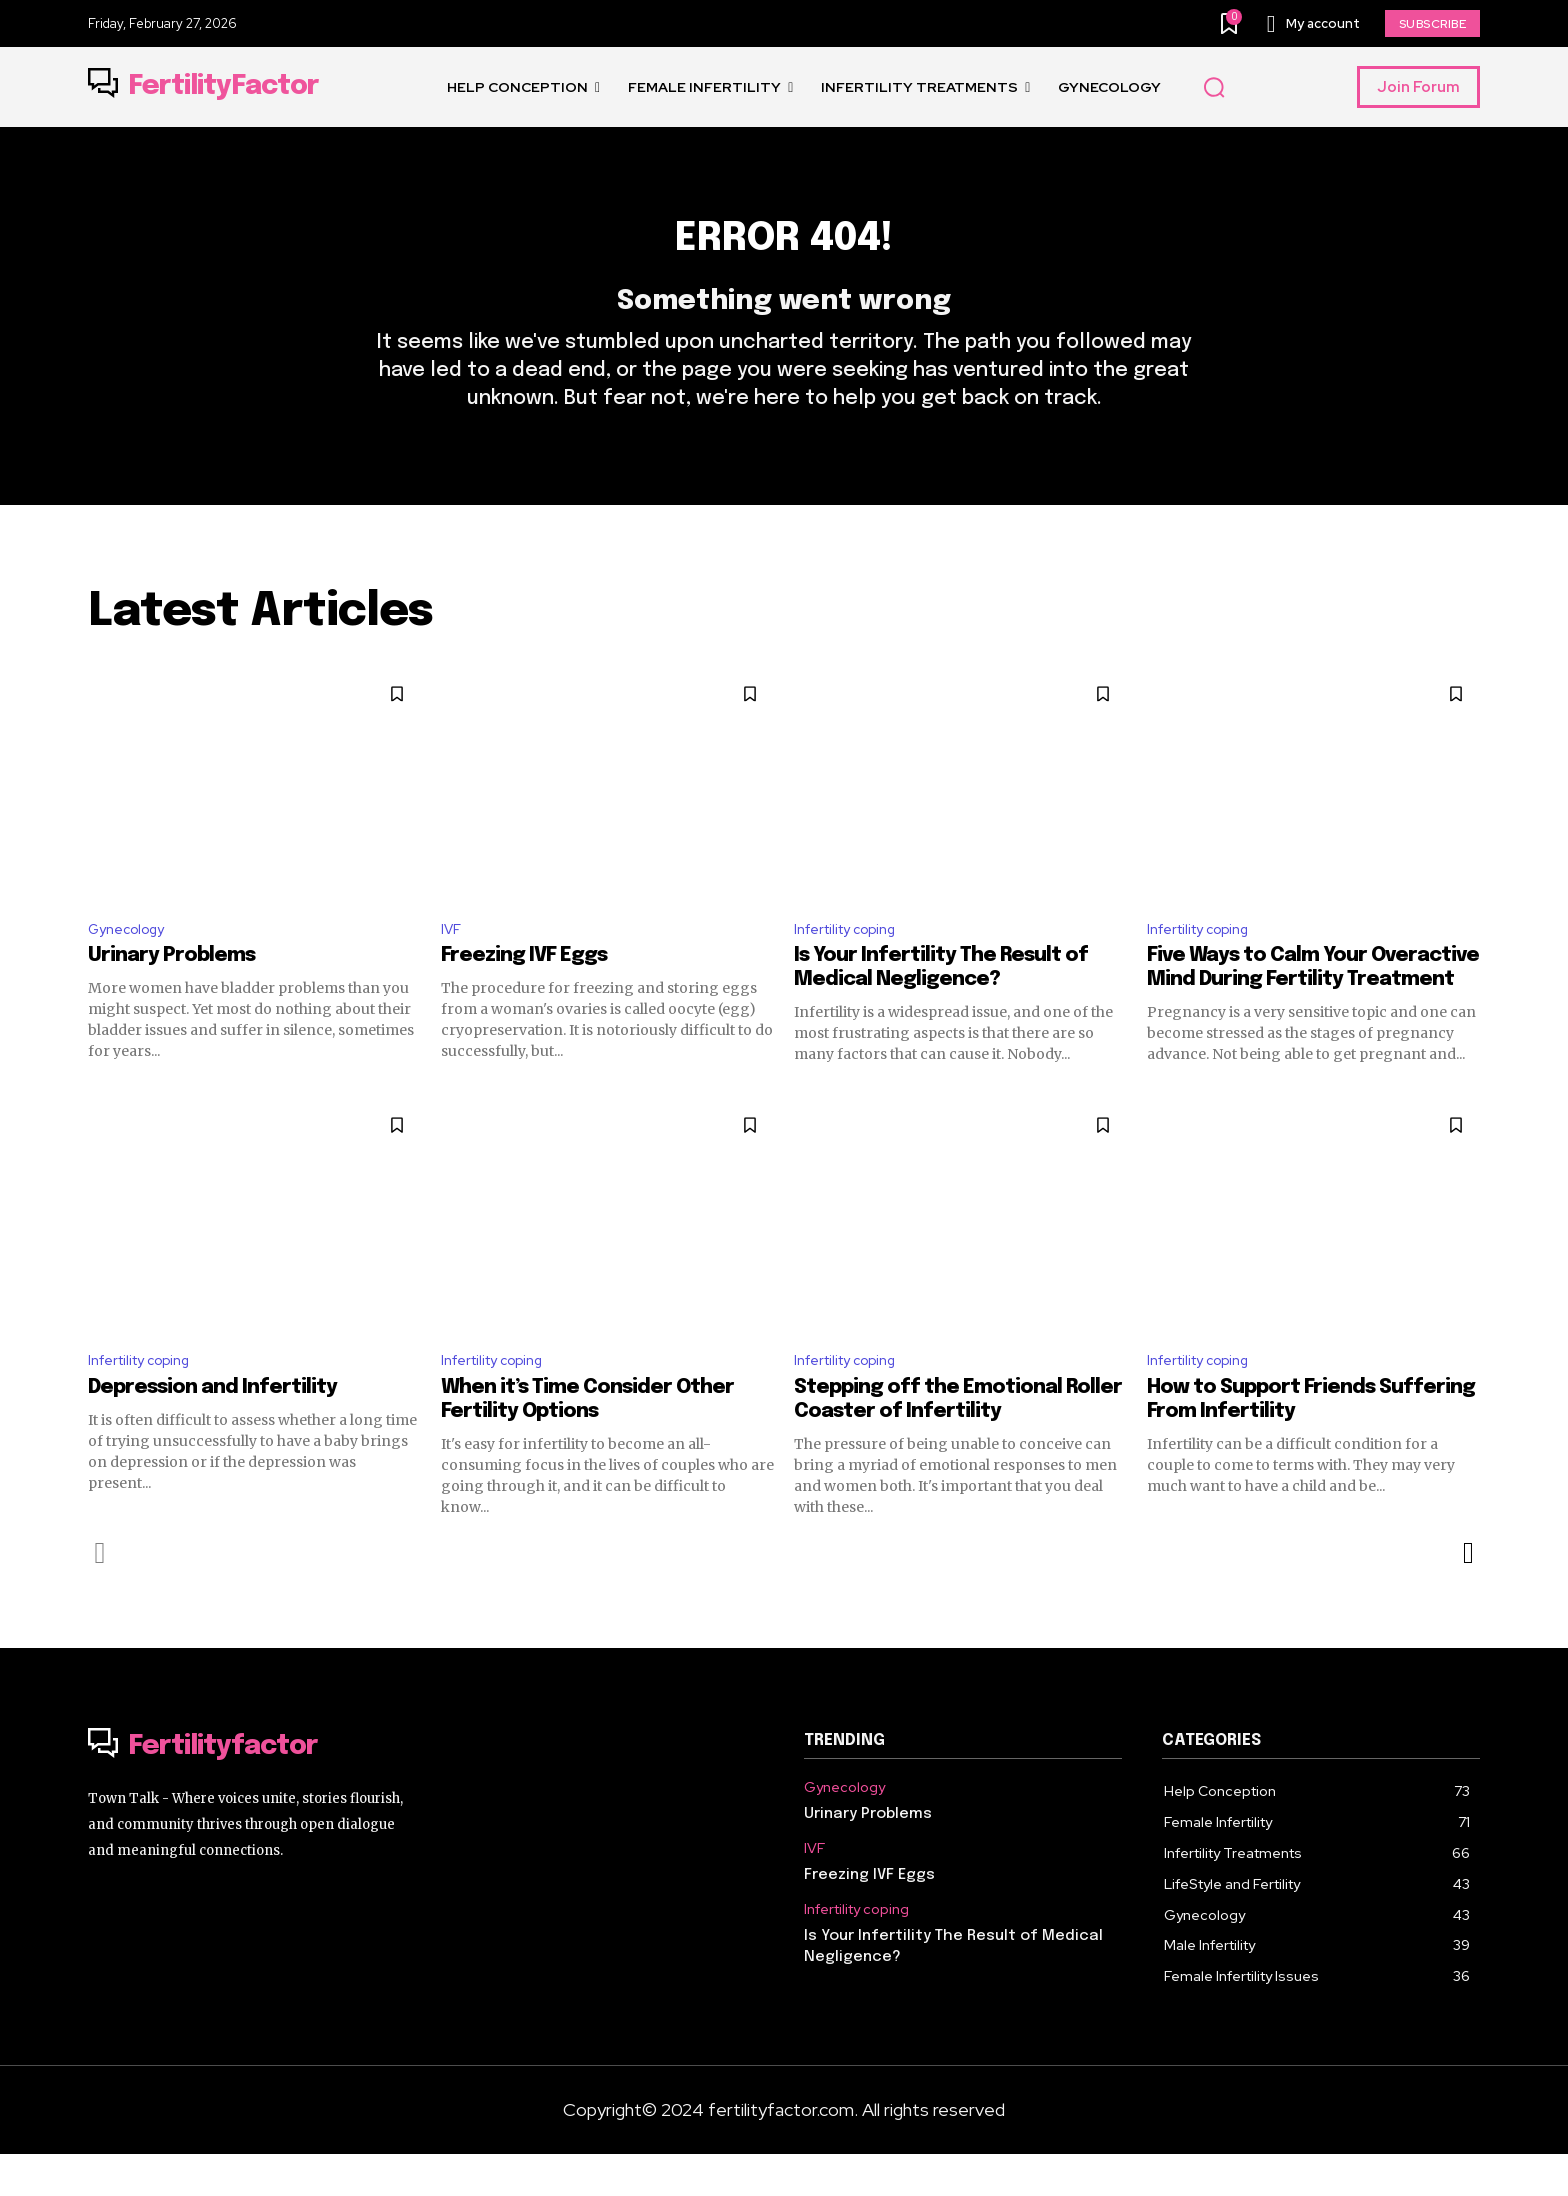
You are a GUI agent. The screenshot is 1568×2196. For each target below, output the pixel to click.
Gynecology (132, 964)
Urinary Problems (171, 993)
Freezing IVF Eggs (524, 993)
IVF (452, 964)
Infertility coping (854, 964)
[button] (1214, 88)
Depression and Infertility (212, 1429)
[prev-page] (100, 1595)
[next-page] (1467, 1595)
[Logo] (203, 87)
